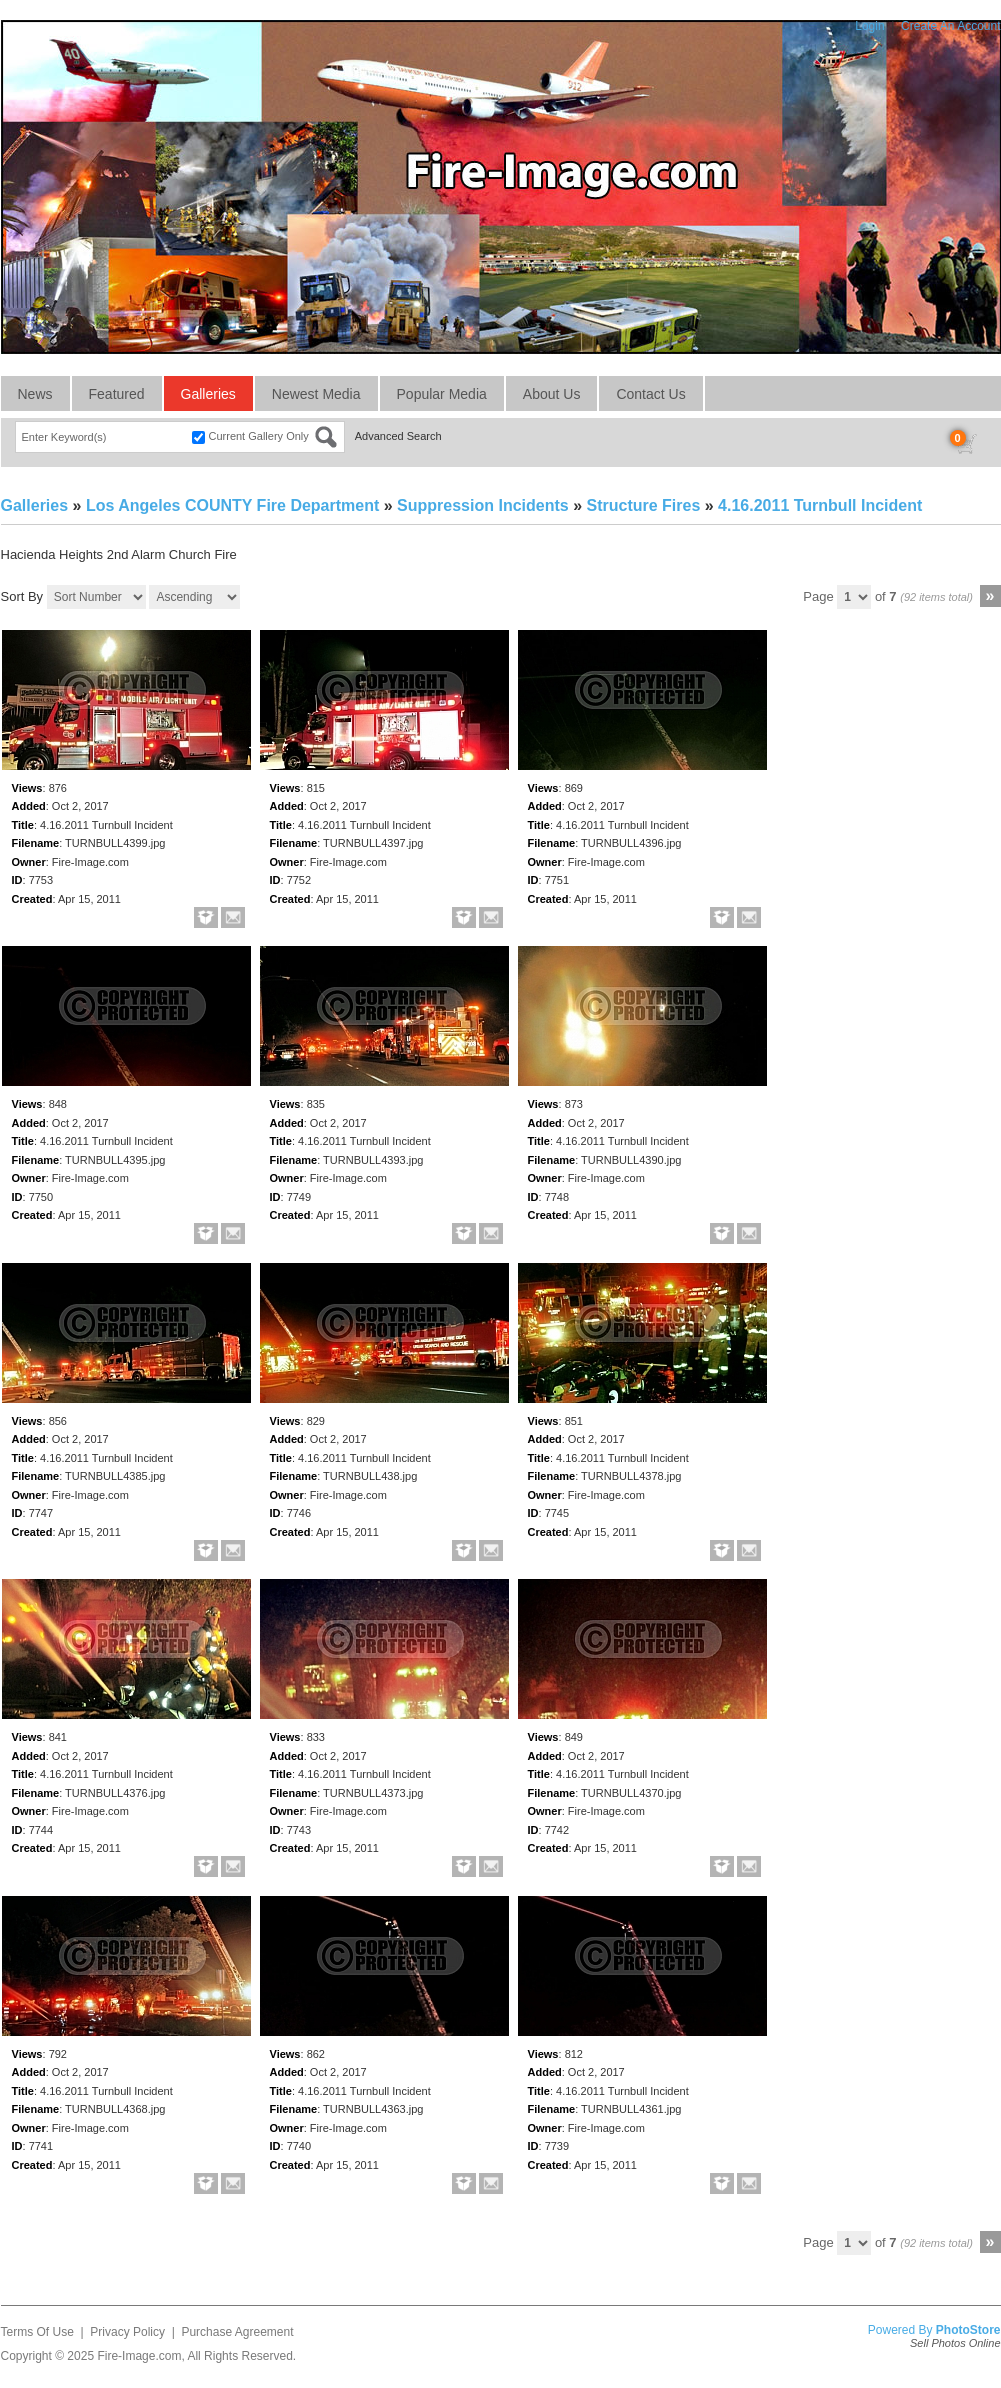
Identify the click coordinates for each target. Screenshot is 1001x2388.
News (35, 394)
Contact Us (650, 394)
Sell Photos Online (955, 2343)
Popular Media (442, 394)
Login (869, 26)
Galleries (208, 394)
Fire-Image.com (139, 2356)
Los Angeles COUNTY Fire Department (232, 505)
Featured (117, 394)
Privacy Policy (127, 2332)
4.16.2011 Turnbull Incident (820, 505)
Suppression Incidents (483, 505)
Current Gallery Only (259, 436)
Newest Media (316, 394)
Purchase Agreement (237, 2332)
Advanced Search (398, 436)
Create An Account (950, 26)
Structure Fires (643, 505)
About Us (552, 394)
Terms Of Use (37, 2332)
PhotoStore (968, 2330)
